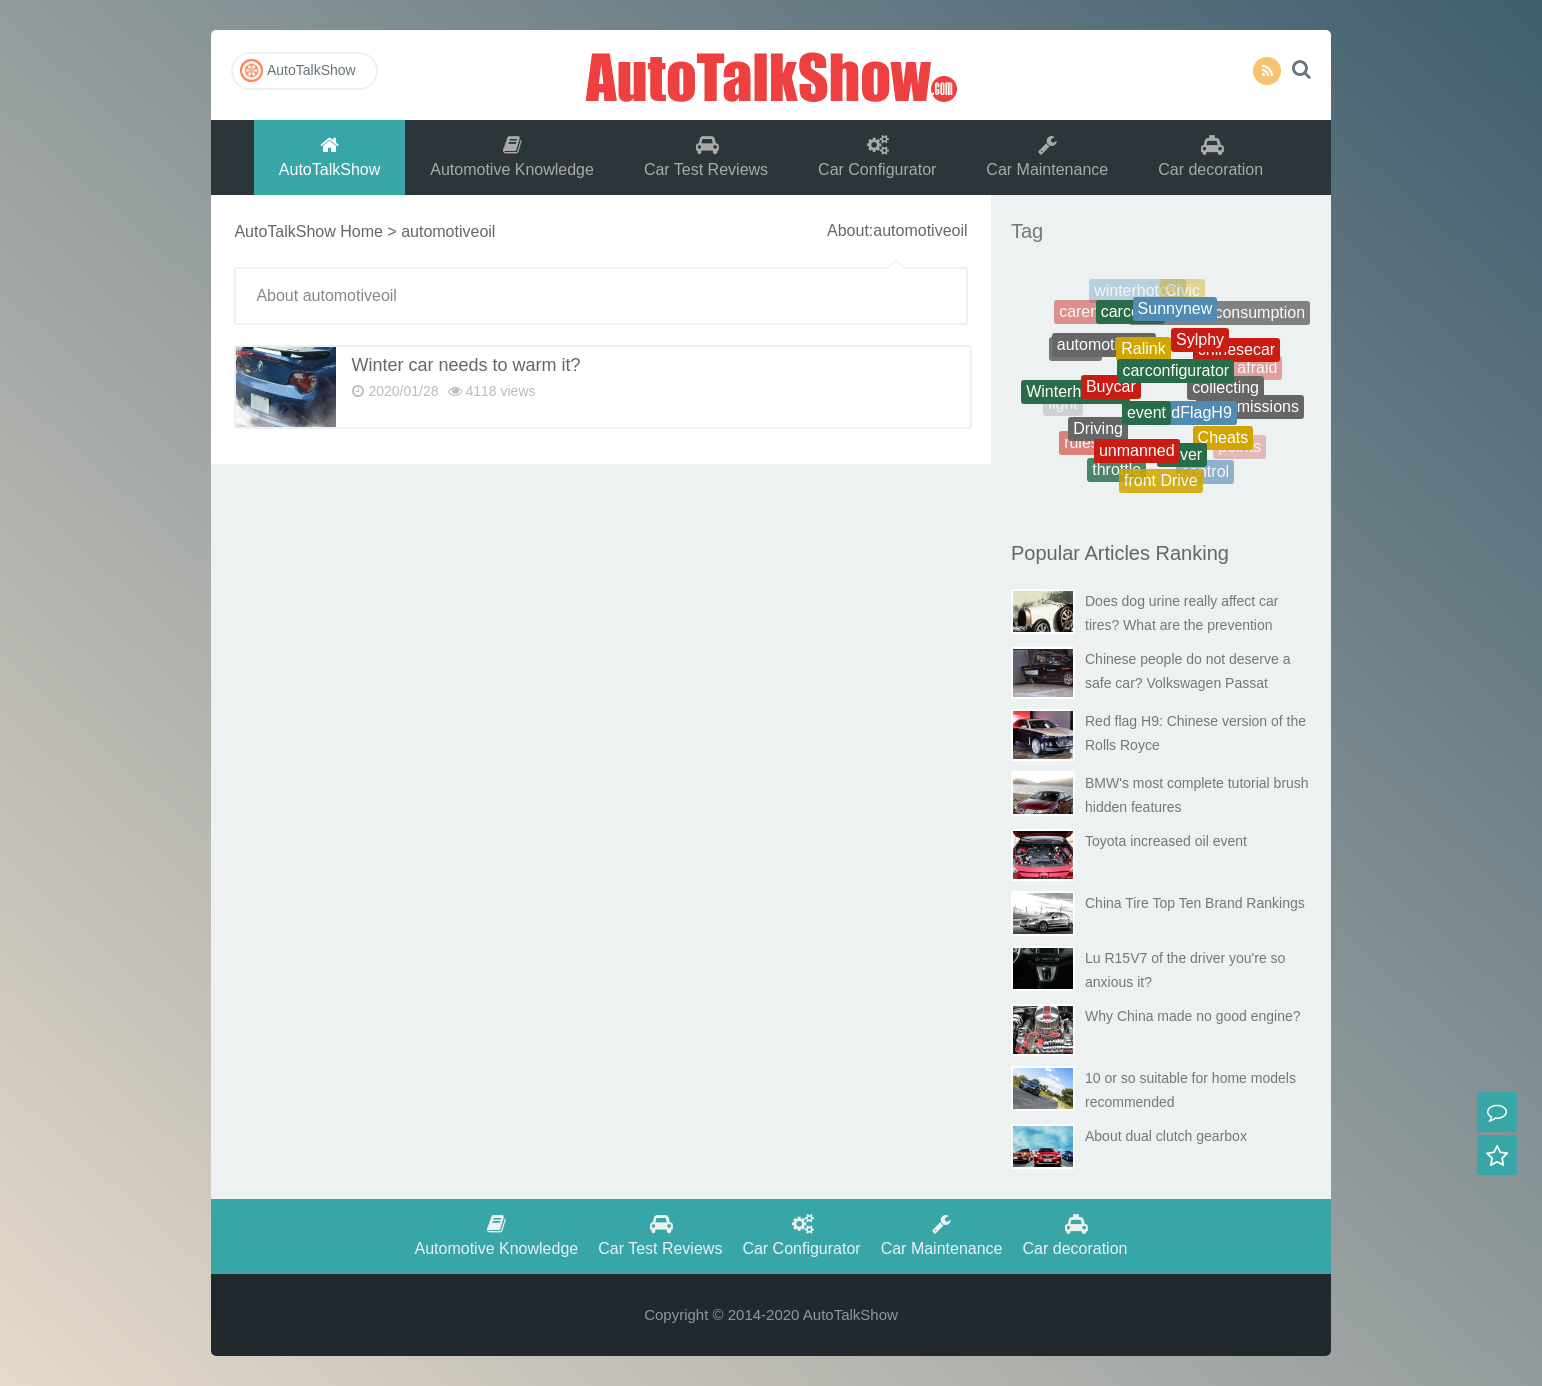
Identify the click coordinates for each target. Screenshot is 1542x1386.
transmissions (1250, 410)
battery (1243, 329)
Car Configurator (877, 156)
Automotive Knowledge (512, 156)
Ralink (1143, 358)
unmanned (1137, 457)
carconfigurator (1175, 381)
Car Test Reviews (706, 156)
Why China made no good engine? (1193, 1016)
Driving (1098, 434)
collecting (1225, 396)
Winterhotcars (1075, 396)
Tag (1027, 231)
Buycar (1111, 396)
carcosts (1131, 318)
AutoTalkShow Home (308, 231)
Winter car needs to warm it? (465, 365)
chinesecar (1236, 355)
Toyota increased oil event (1166, 841)
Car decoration (1210, 156)
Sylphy (1200, 349)
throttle (1116, 472)
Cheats (1223, 443)
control (1205, 474)
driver (1182, 460)
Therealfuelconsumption (1219, 317)
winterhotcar (1137, 293)
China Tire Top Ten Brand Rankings (1195, 903)
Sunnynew (1175, 316)
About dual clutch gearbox (1166, 1136)
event (1146, 423)
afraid (1257, 369)
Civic (1182, 293)
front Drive (1161, 483)
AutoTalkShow (771, 75)
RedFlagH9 (1191, 422)
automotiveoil (1104, 353)
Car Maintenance (1047, 156)
